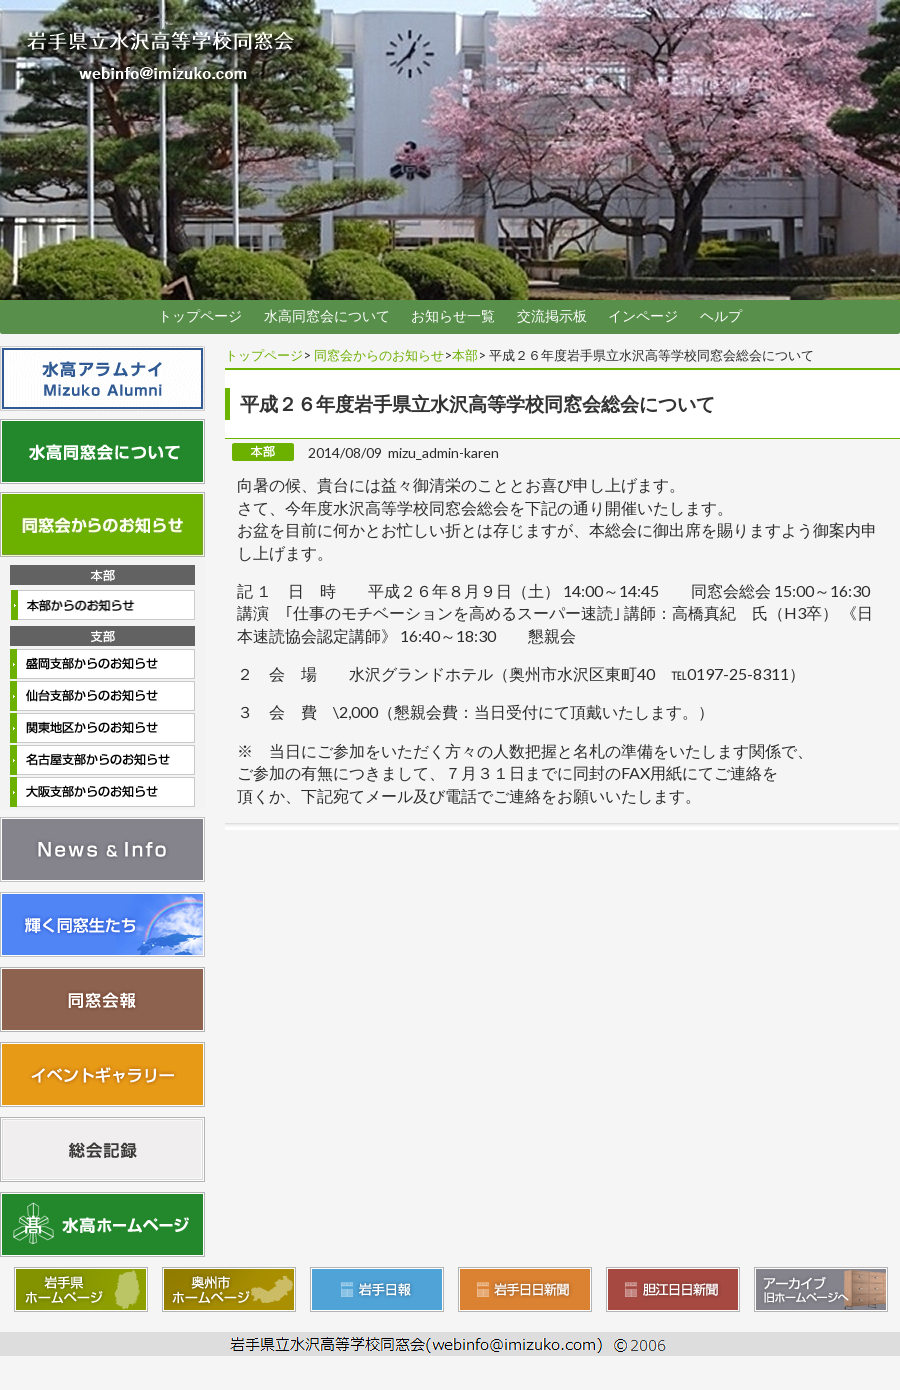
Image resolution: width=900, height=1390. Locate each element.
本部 (465, 355)
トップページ (200, 316)
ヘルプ (721, 316)
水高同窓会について (327, 316)
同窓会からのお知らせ (379, 355)
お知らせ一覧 (453, 316)
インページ (643, 316)
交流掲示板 (552, 316)
